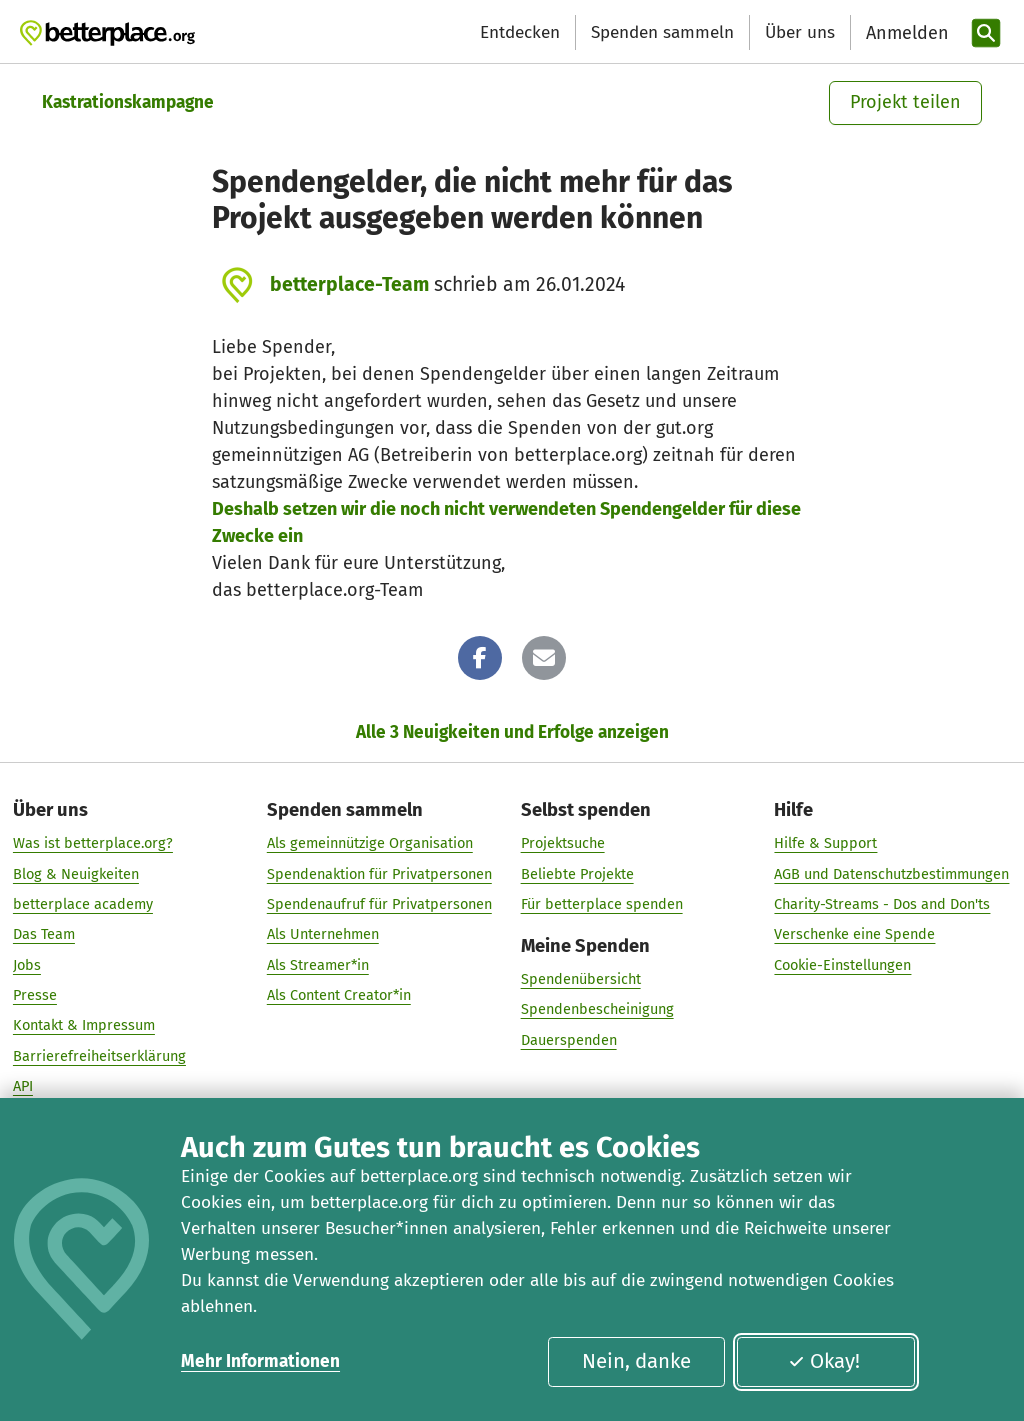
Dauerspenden (569, 1040)
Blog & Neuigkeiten (76, 874)
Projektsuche (563, 844)
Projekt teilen (905, 102)
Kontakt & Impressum (84, 1025)
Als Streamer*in (318, 965)
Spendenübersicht (581, 979)
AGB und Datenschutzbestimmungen (891, 874)
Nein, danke (636, 1361)
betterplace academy (83, 904)
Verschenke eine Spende (854, 934)
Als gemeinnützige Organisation (370, 844)
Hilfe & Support (825, 844)
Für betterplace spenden (602, 904)
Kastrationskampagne (128, 102)
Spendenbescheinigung (597, 1010)
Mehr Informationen (260, 1361)
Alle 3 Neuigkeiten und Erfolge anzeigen (512, 732)
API (23, 1086)
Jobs (27, 965)
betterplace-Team (349, 284)
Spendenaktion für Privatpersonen (379, 874)
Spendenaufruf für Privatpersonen (379, 904)
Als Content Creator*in (339, 995)
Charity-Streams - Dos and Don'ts (882, 904)
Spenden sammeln (662, 32)
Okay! (824, 1361)
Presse (35, 995)
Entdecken (520, 32)
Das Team (44, 934)
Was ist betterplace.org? (93, 844)
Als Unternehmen (323, 934)
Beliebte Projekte (577, 874)
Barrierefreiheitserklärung (99, 1056)
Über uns (800, 32)
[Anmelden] (905, 33)
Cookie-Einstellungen (842, 965)
